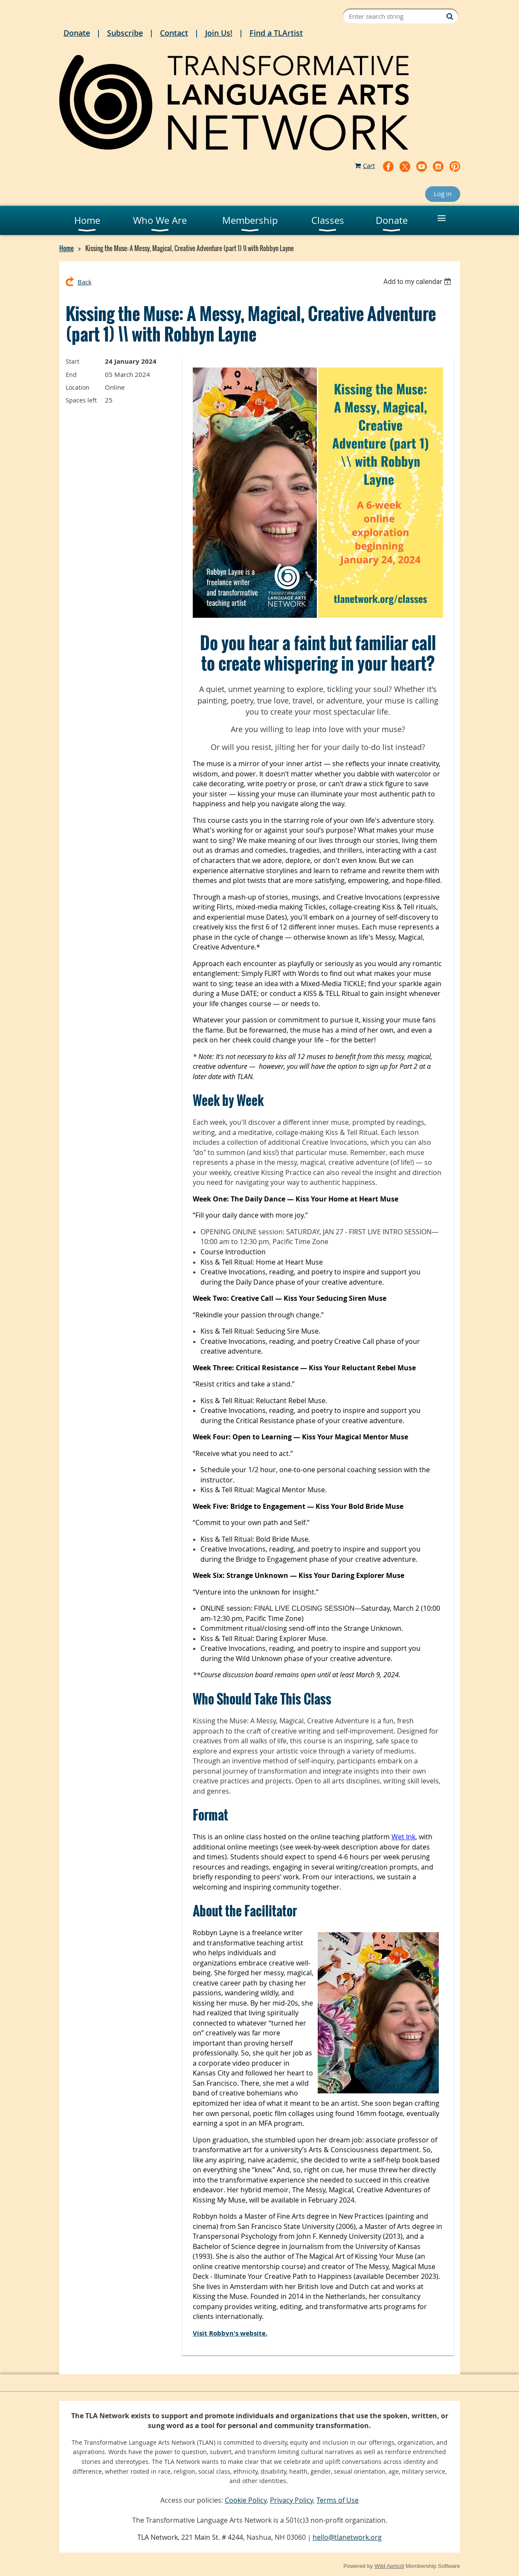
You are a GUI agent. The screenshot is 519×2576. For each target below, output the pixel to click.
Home (66, 248)
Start (72, 361)
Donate (77, 33)
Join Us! (218, 33)
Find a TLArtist (276, 33)
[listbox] (418, 281)
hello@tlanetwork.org (347, 2537)
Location (78, 387)
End (71, 374)
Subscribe (125, 33)
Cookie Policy (246, 2500)
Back (85, 282)
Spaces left (81, 400)
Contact (174, 33)
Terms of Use (337, 2500)
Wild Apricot (389, 2566)
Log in (443, 193)
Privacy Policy (291, 2500)
